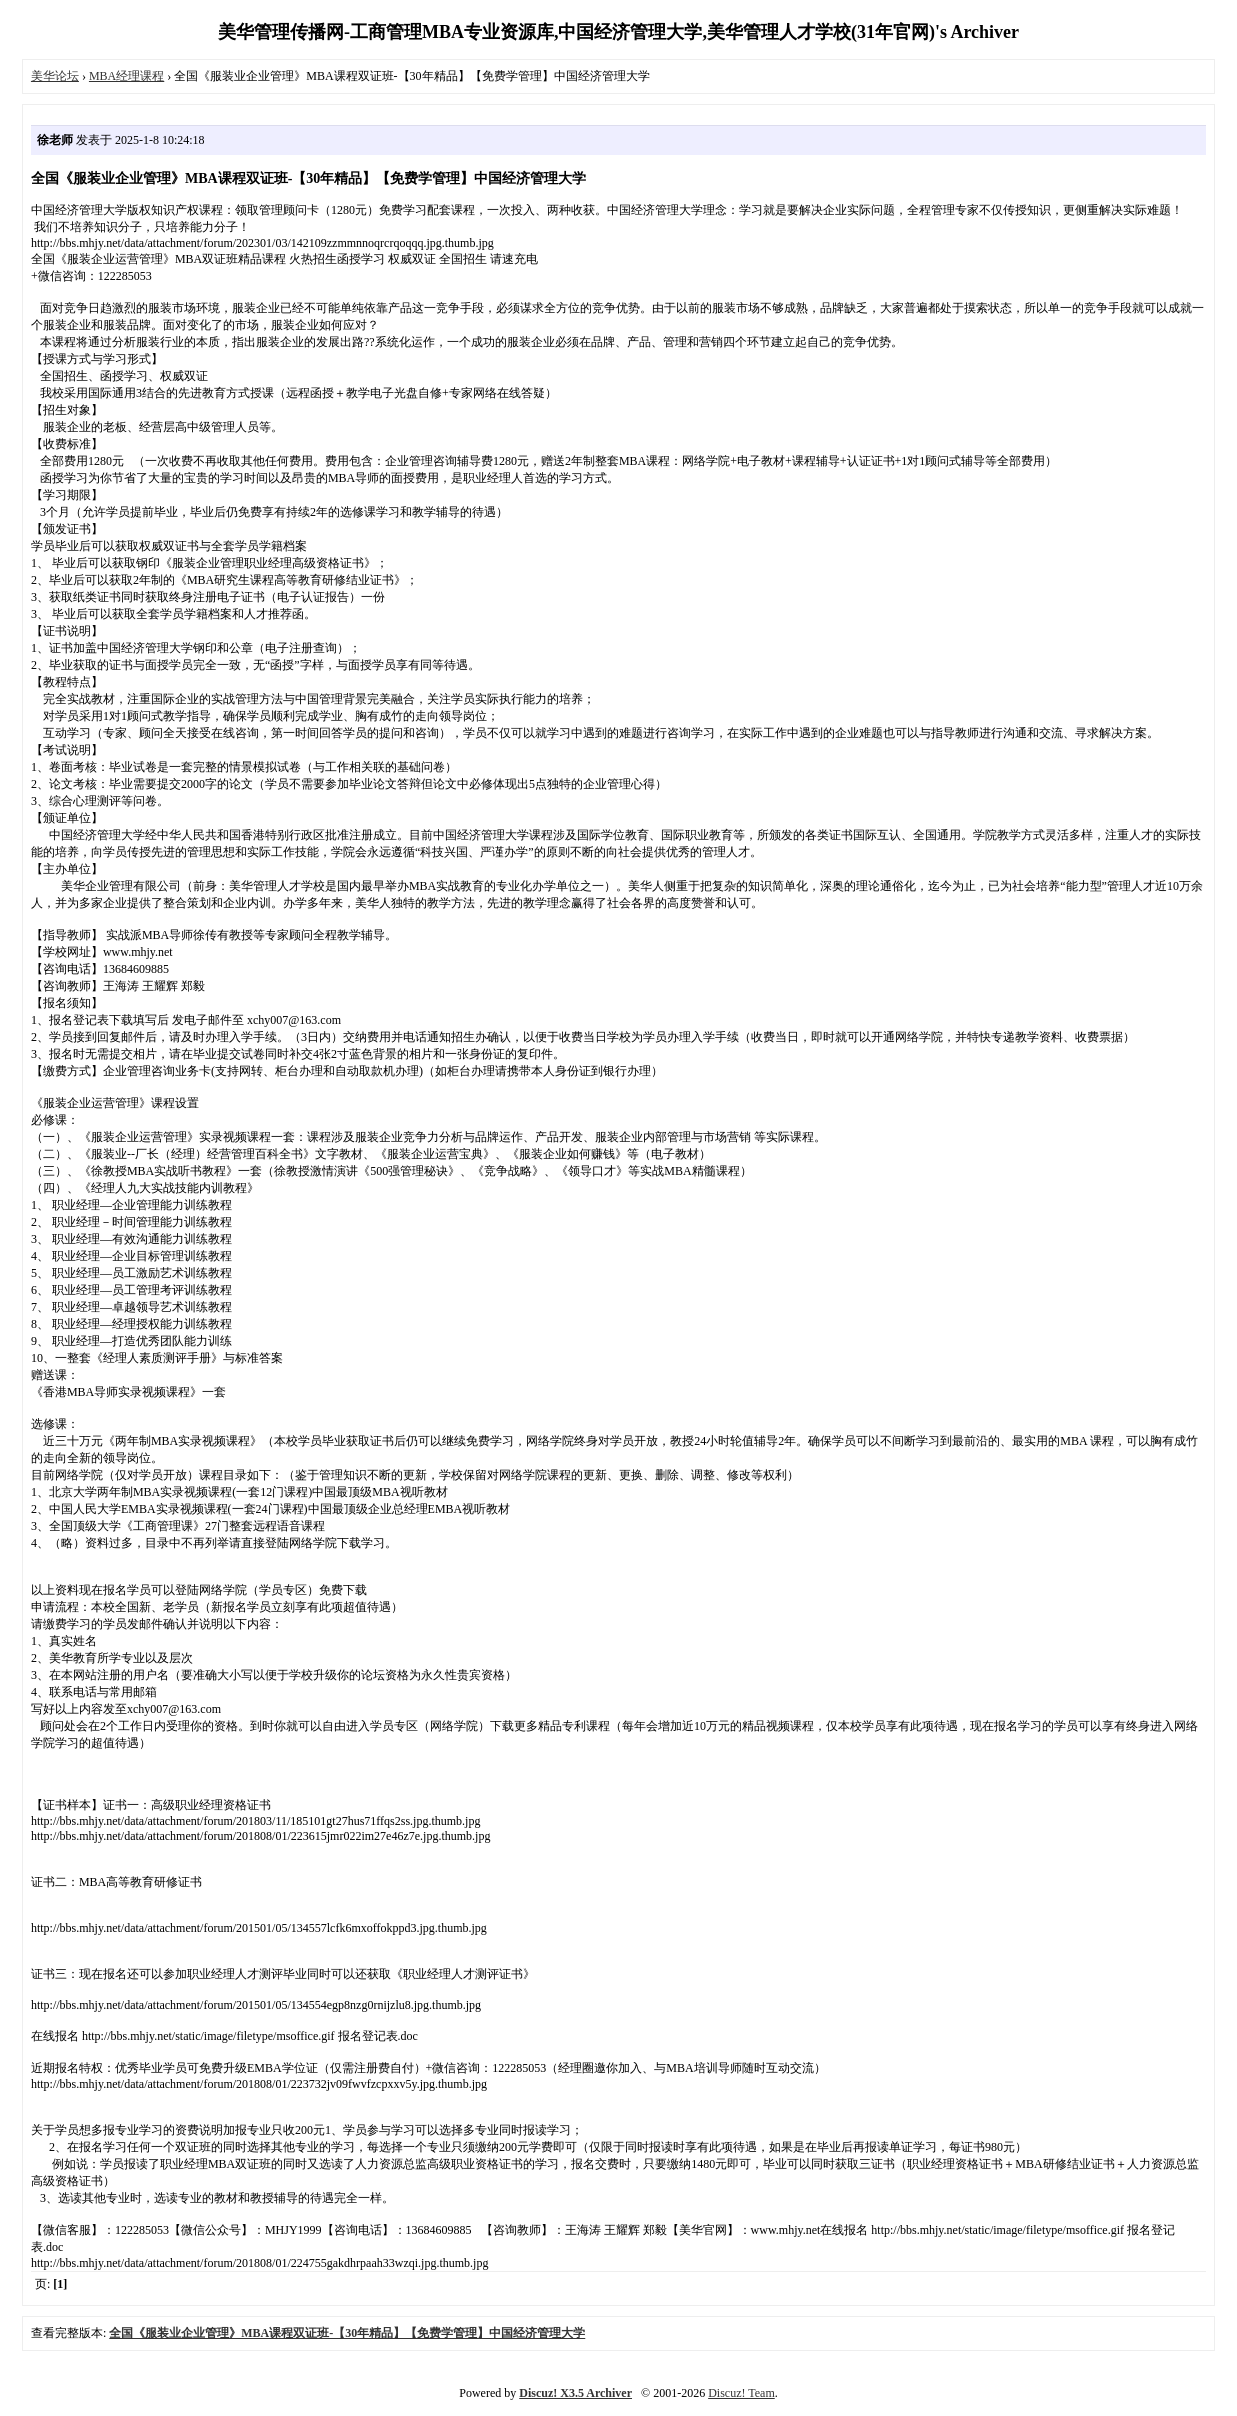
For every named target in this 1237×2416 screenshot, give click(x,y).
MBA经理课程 (126, 76)
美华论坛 (55, 76)
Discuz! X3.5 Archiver (575, 2393)
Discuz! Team (741, 2393)
